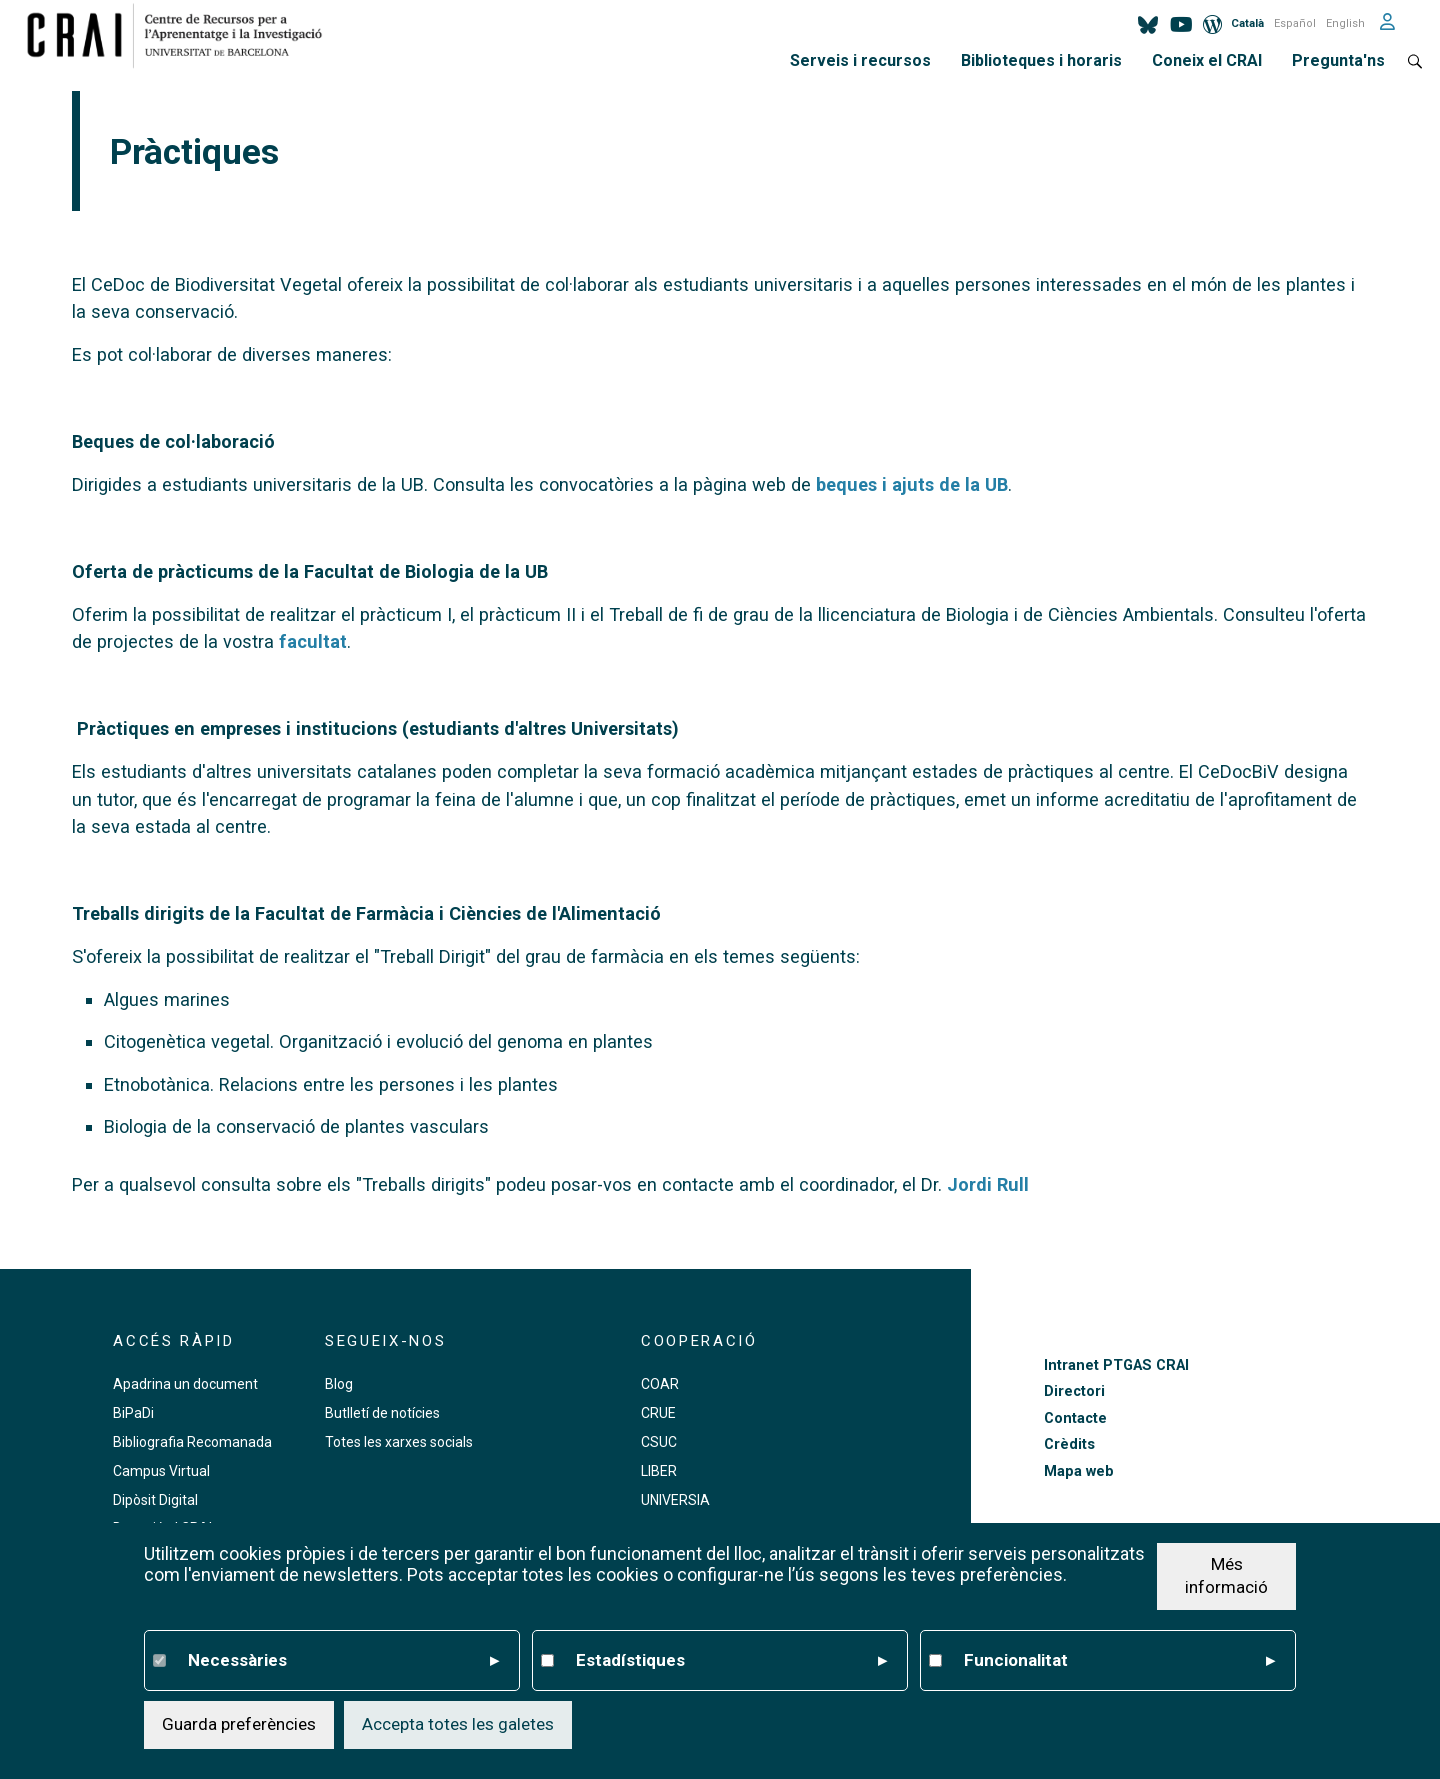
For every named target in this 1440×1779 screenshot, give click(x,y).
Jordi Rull (988, 1184)
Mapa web (1079, 1471)
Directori (1074, 1391)
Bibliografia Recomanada (192, 1442)
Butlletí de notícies (382, 1413)
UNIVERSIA (675, 1500)
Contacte (1075, 1418)
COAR (660, 1384)
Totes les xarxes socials (399, 1442)
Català (1247, 23)
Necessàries (343, 1661)
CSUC (659, 1442)
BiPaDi (133, 1413)
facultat (313, 641)
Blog (339, 1384)
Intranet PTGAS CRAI (1116, 1365)
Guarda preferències (239, 1724)
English (1345, 23)
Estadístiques (731, 1661)
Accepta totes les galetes (458, 1724)
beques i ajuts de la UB (912, 484)
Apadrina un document (185, 1384)
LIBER (659, 1471)
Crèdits (1069, 1444)
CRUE (658, 1413)
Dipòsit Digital (155, 1500)
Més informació (1226, 1576)
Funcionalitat (1119, 1661)
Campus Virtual (161, 1471)
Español (1295, 23)
